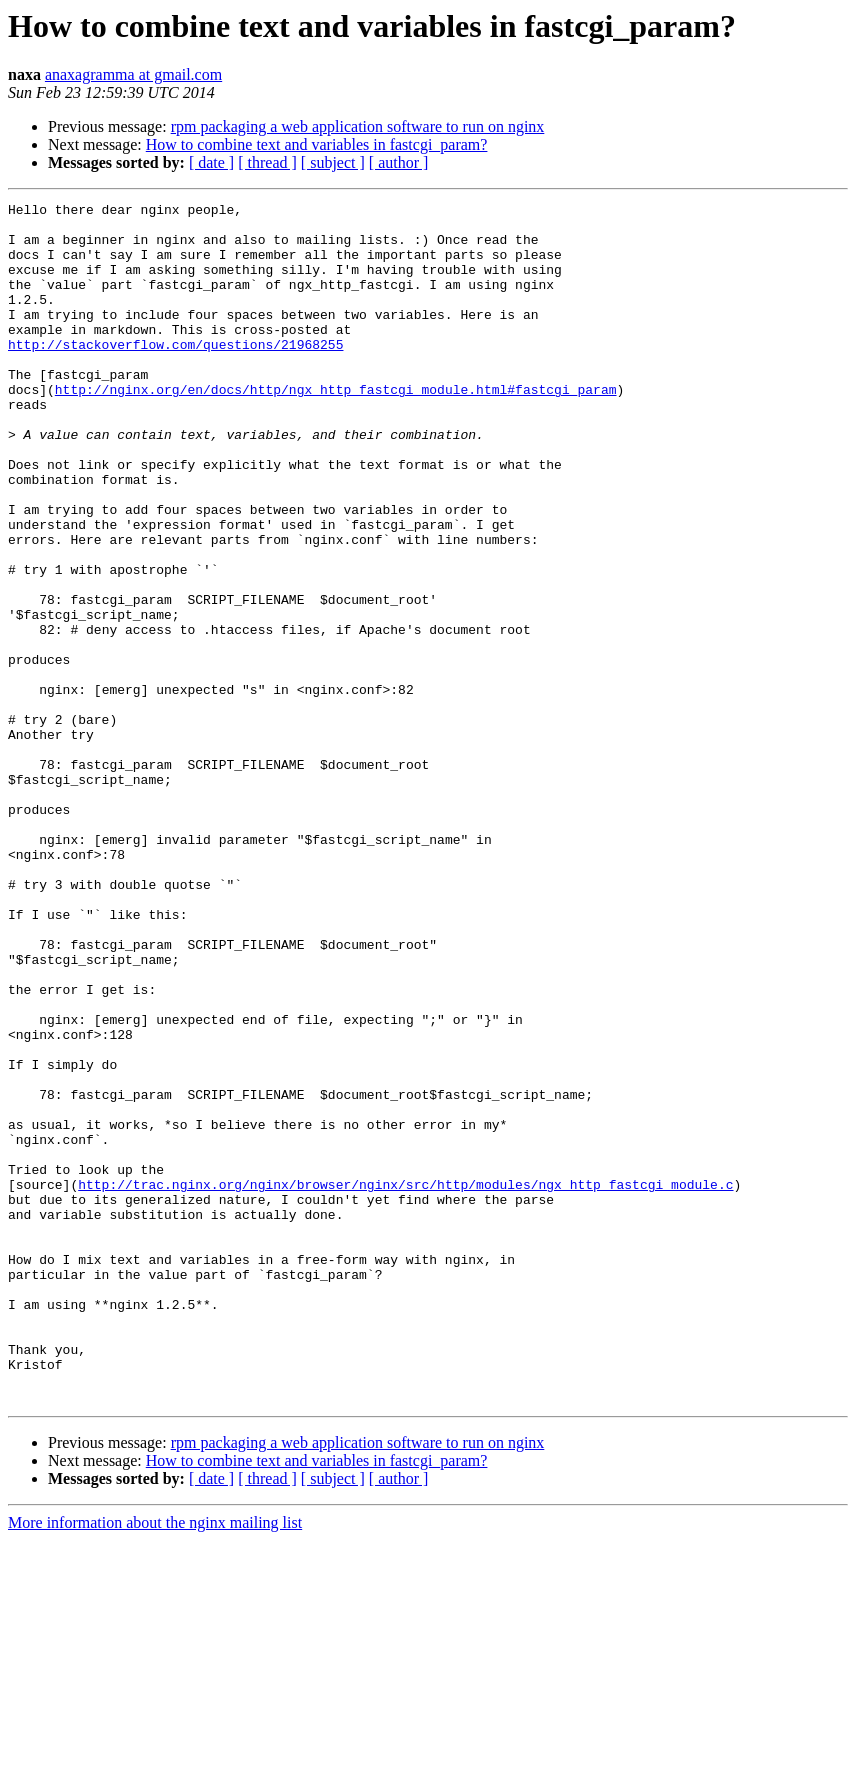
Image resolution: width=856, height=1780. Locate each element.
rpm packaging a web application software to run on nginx (358, 126)
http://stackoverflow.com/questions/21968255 (175, 374)
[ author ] (399, 162)
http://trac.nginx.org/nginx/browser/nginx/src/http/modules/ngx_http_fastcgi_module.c (405, 1382)
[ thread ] (267, 162)
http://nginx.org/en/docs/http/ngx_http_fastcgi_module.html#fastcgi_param (336, 428)
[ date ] (211, 162)
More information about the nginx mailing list (155, 1762)
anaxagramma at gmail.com (133, 74)
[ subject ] (333, 162)
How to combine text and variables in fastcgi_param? (317, 144)
